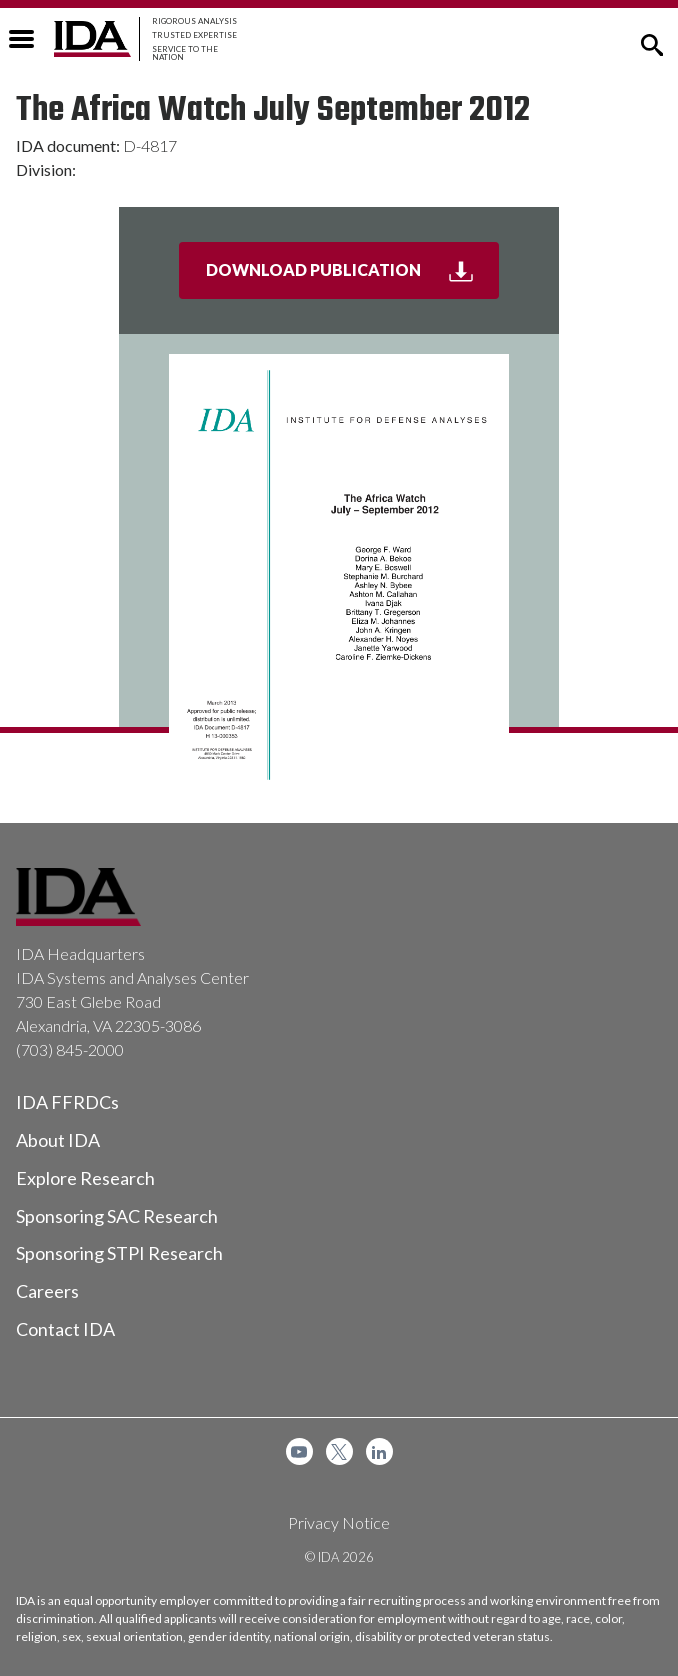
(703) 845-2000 (70, 1049)
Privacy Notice (339, 1522)
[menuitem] (299, 1451)
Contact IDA (65, 1329)
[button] (652, 43)
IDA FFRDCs (67, 1102)
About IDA (58, 1140)
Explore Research (85, 1178)
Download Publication (353, 278)
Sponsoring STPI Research (119, 1253)
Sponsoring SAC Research (117, 1216)
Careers (47, 1291)
